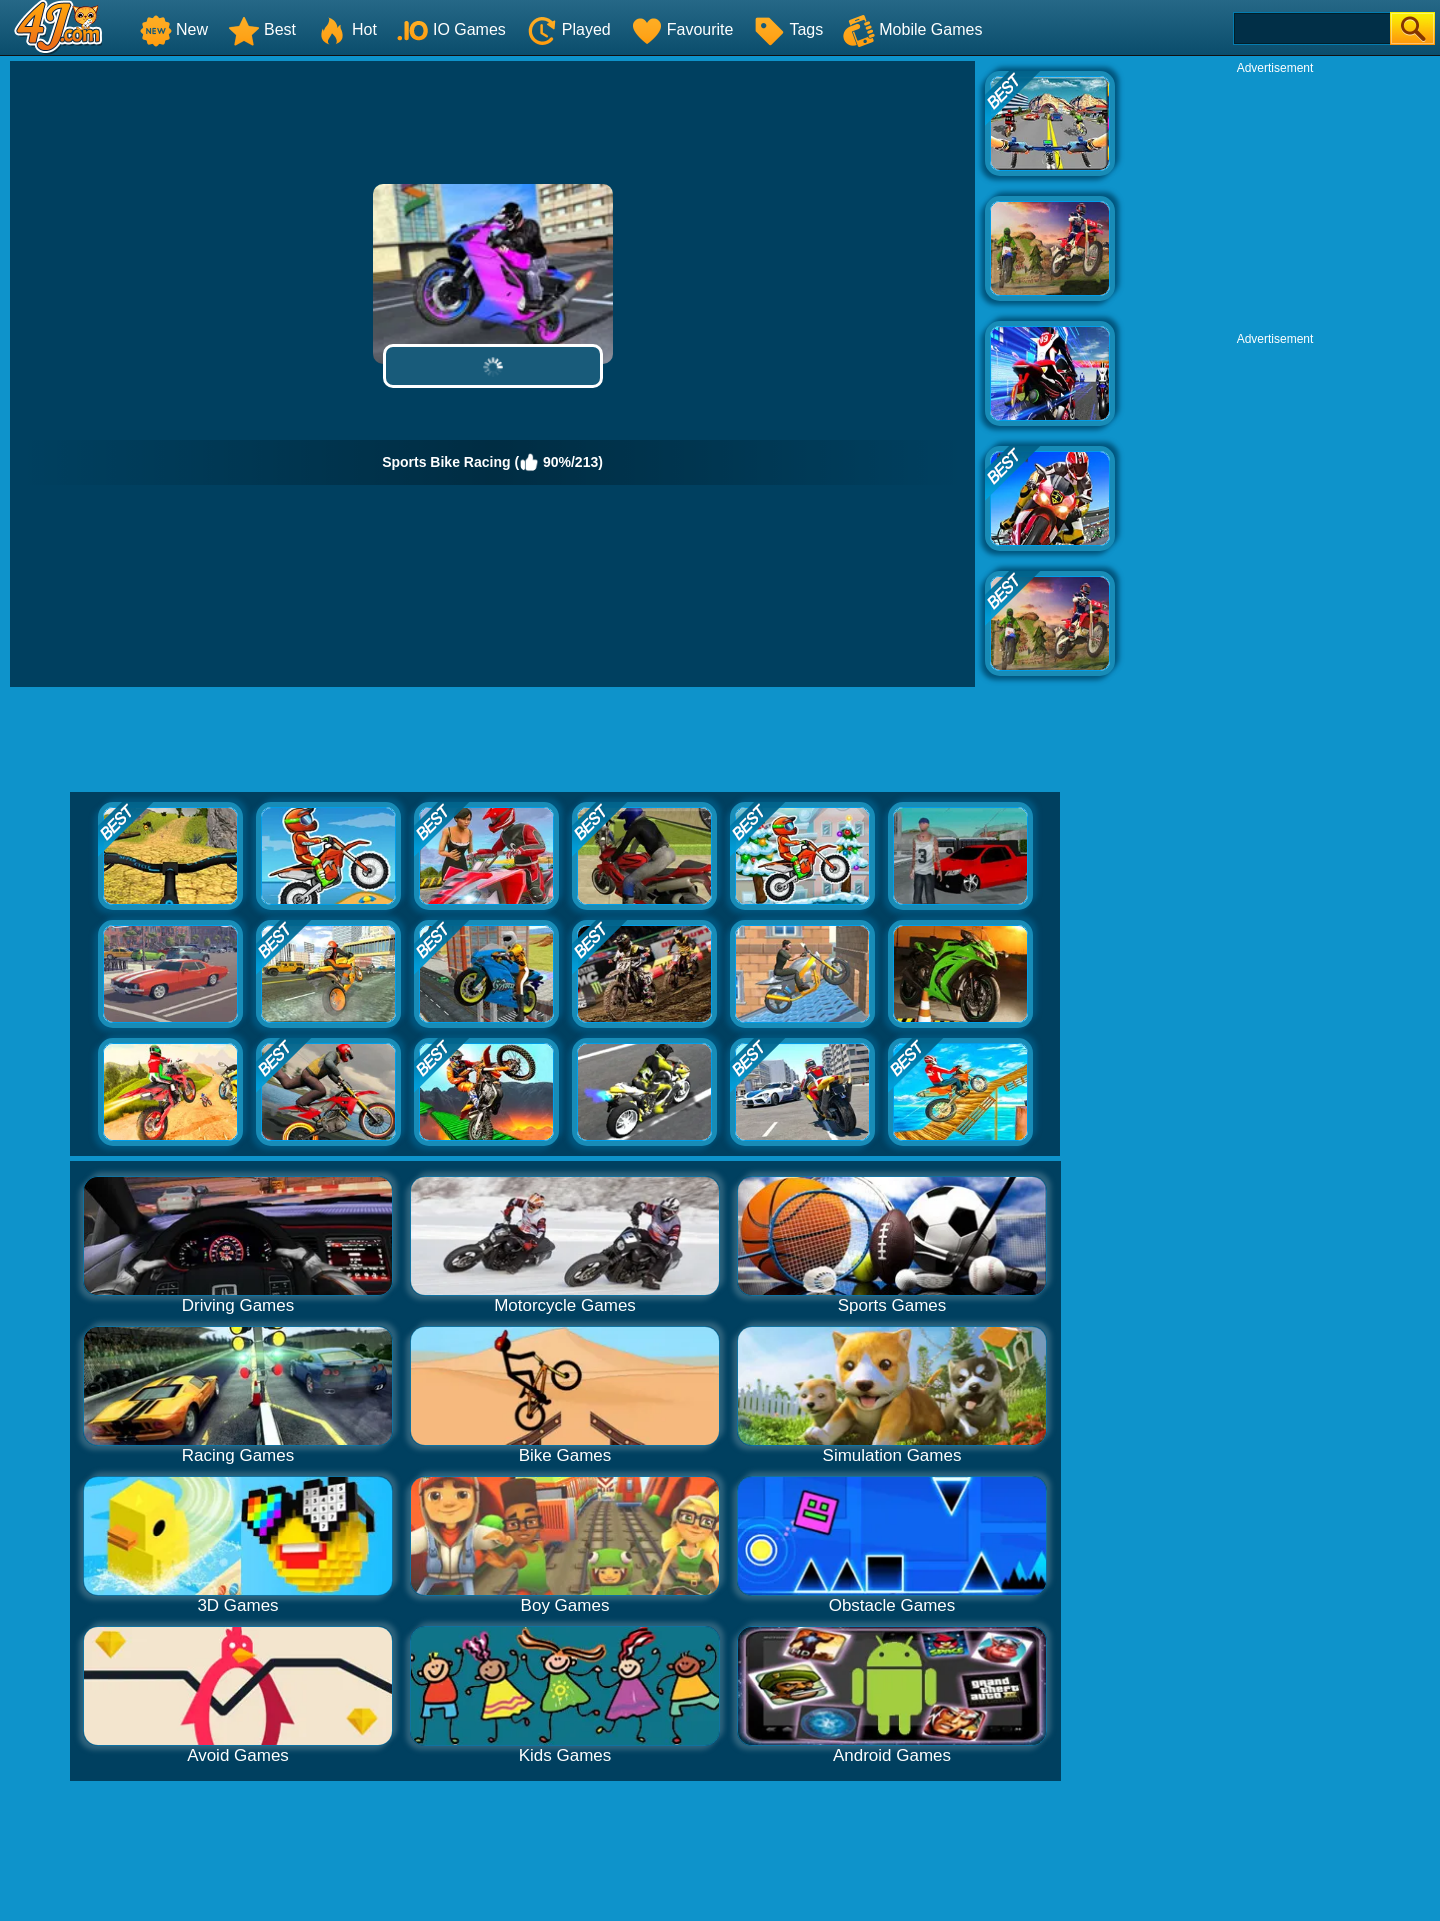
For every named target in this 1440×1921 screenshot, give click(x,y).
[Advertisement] (1275, 201)
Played (568, 29)
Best (262, 29)
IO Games (451, 29)
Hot (346, 29)
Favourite (682, 29)
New (174, 29)
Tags (788, 29)
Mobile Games (912, 29)
